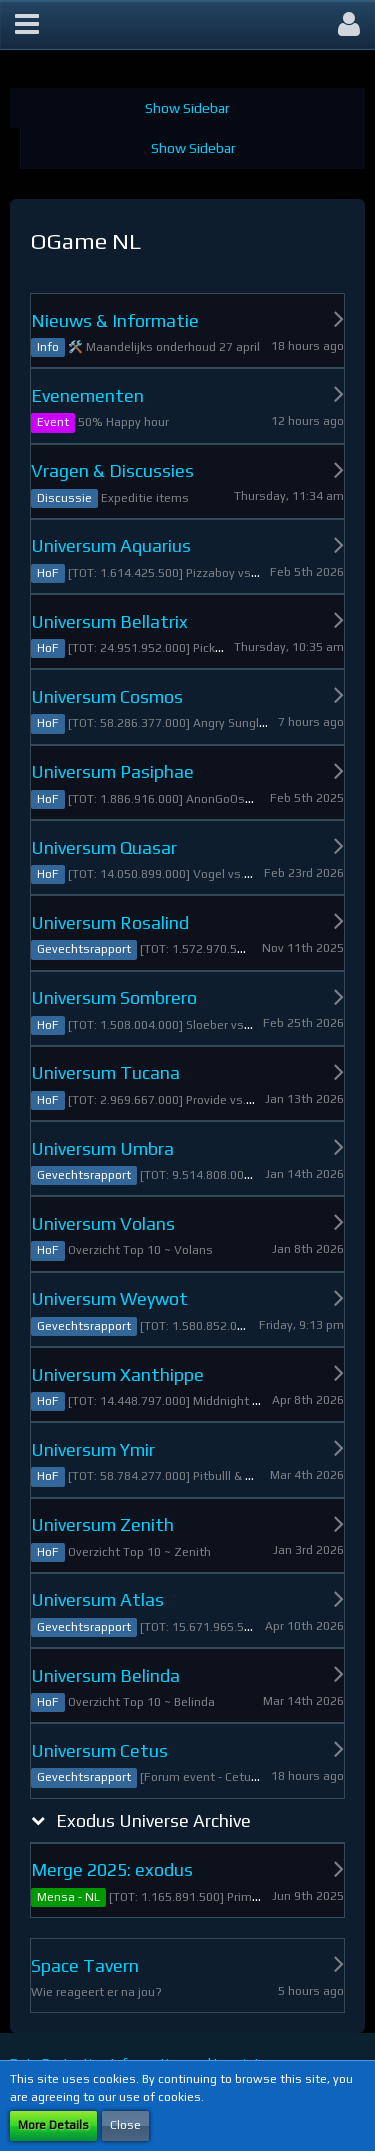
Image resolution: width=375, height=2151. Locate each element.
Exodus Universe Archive (153, 1820)
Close (125, 2125)
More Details (53, 2125)
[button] (27, 25)
